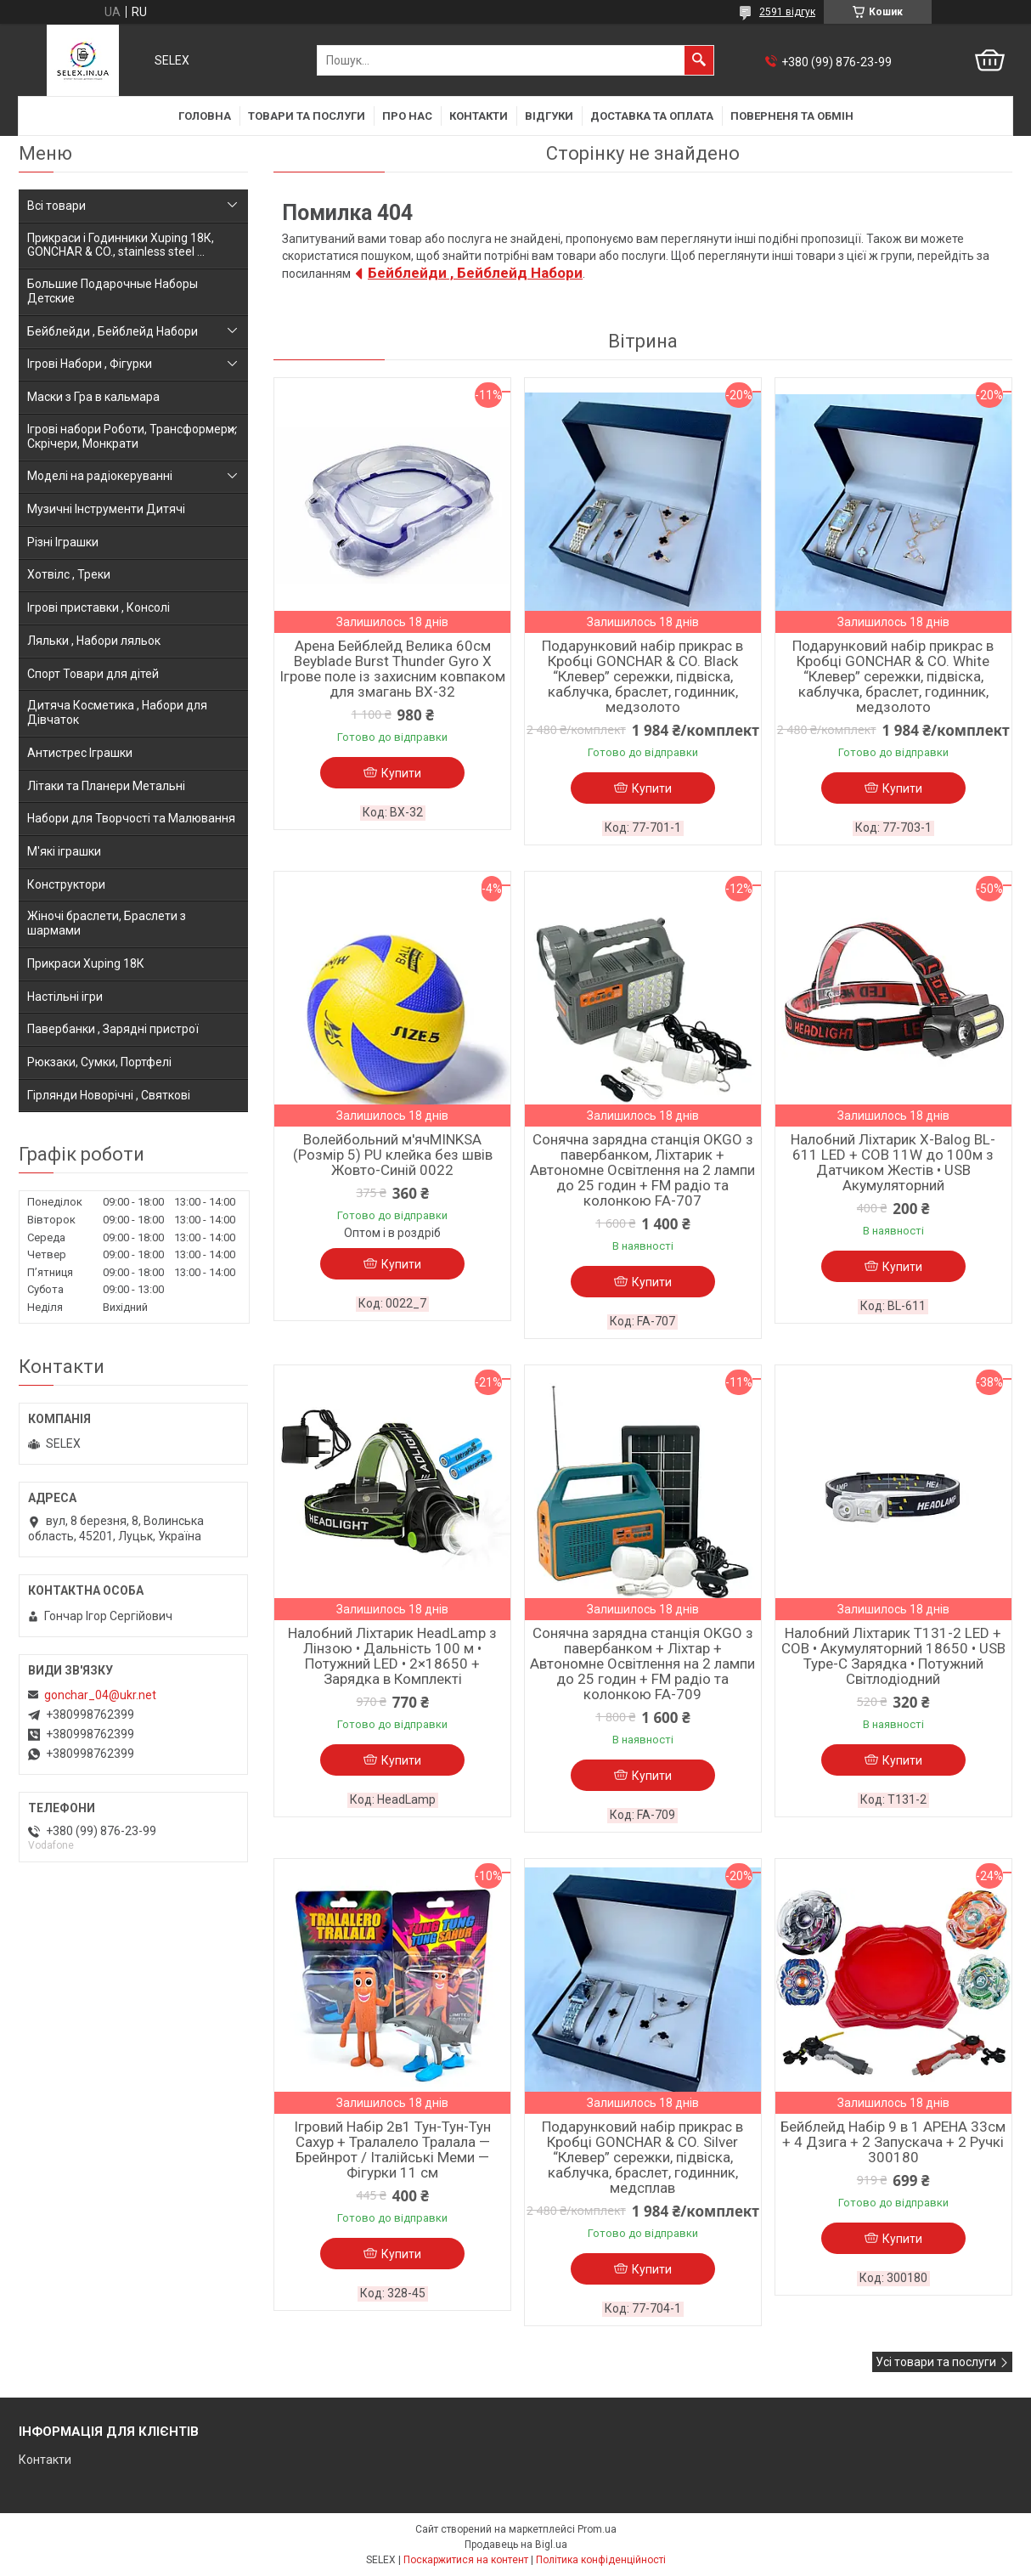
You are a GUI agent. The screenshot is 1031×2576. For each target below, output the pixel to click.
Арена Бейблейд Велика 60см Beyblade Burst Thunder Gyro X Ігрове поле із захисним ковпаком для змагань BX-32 (392, 668)
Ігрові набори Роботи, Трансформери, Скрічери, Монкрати (132, 436)
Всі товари (56, 205)
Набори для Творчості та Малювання (131, 818)
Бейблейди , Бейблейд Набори (475, 272)
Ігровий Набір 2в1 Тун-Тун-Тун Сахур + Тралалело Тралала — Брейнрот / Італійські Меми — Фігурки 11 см (392, 2149)
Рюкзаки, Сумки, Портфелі (99, 1062)
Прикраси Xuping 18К (85, 963)
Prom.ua (597, 2529)
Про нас (407, 116)
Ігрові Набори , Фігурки (89, 363)
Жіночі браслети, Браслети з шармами (106, 923)
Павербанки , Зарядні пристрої (113, 1029)
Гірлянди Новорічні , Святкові (108, 1095)
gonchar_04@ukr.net (100, 1695)
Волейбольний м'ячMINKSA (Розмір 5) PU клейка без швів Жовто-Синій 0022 (393, 1155)
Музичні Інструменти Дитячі (106, 509)
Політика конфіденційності (601, 2560)
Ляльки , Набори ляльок (94, 640)
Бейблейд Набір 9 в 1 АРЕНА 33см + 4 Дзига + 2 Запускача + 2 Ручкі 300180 (893, 2142)
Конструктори (66, 884)
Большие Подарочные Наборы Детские (112, 291)
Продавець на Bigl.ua (516, 2545)
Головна (204, 116)
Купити (401, 773)
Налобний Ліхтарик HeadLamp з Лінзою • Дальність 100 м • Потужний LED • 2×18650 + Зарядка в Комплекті (392, 1655)
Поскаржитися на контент (465, 2560)
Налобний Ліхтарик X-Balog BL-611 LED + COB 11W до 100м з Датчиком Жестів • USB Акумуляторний (893, 1162)
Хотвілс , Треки (68, 574)
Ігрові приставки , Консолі (98, 607)
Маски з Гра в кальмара (93, 397)
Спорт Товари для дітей (93, 674)
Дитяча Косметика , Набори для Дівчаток (117, 712)
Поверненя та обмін (792, 116)
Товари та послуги (306, 116)
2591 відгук (787, 12)
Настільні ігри (65, 996)
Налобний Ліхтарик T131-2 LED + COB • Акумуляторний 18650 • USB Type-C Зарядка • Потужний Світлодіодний (893, 1655)
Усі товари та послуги (936, 2362)
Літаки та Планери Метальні (106, 786)
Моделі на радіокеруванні (99, 476)
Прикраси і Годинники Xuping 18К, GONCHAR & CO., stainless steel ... (120, 245)
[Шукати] (699, 60)
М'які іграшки (64, 851)
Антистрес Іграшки (79, 753)
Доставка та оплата (651, 116)
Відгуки (549, 116)
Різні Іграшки (63, 542)
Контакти (478, 116)
